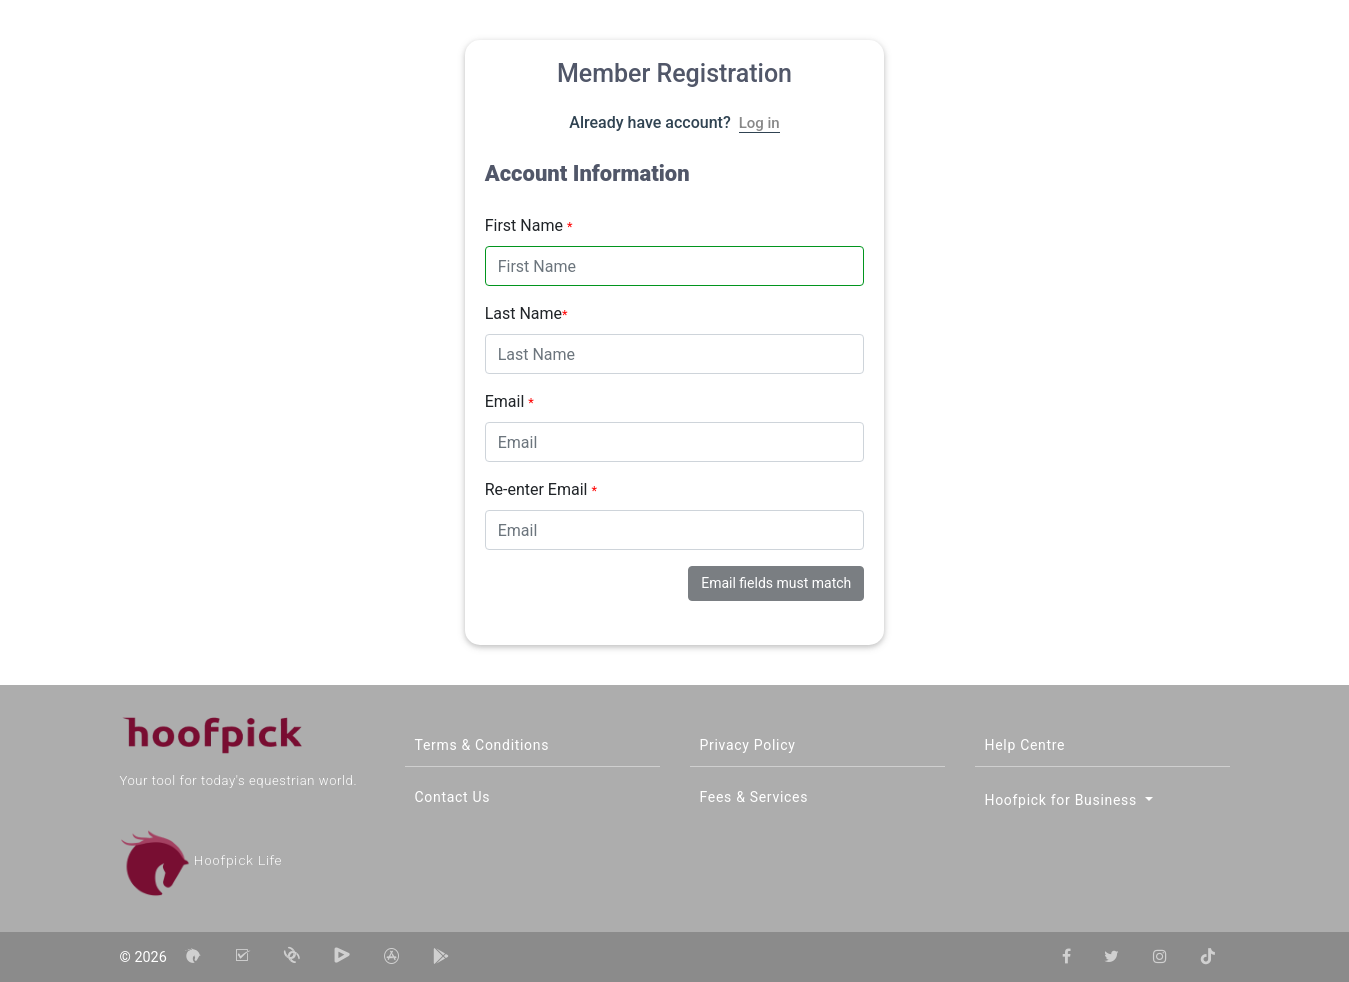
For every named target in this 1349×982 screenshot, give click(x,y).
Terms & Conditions (482, 745)
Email (509, 401)
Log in (759, 123)
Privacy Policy (748, 745)
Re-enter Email (541, 489)
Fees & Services (754, 797)
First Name (529, 225)
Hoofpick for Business (1063, 800)
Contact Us (453, 797)
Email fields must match (776, 583)
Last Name (526, 313)
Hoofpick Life (201, 860)
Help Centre (1025, 745)
